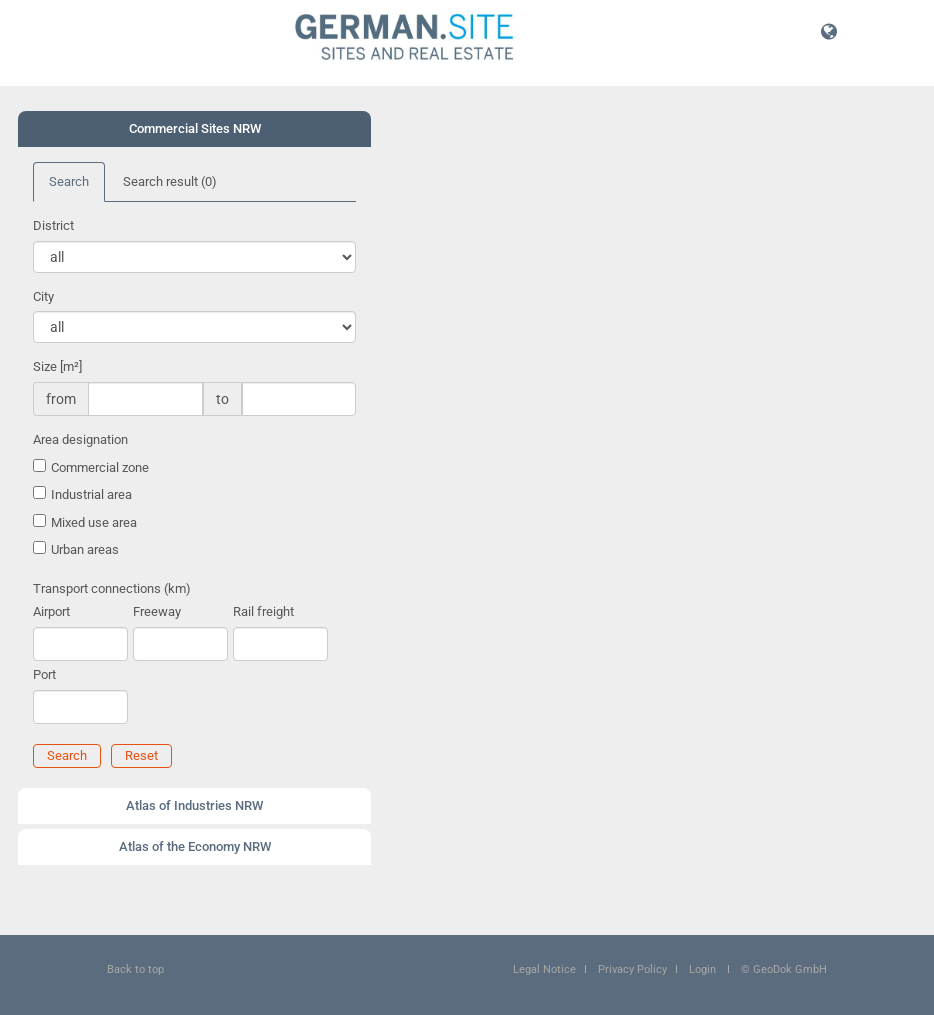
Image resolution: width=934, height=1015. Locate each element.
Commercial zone (100, 467)
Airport (51, 611)
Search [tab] (69, 181)
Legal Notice (544, 969)
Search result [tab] (170, 181)
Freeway (157, 611)
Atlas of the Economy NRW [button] (195, 846)
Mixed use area (94, 522)
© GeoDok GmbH (784, 969)
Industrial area (91, 494)
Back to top (135, 969)
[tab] (194, 129)
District (53, 225)
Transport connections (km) (112, 588)
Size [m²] (57, 366)
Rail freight (263, 611)
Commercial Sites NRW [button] (195, 128)
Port (44, 674)
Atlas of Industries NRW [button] (194, 805)
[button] (829, 31)
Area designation (80, 439)
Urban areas (85, 549)
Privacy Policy (632, 969)
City (43, 296)
